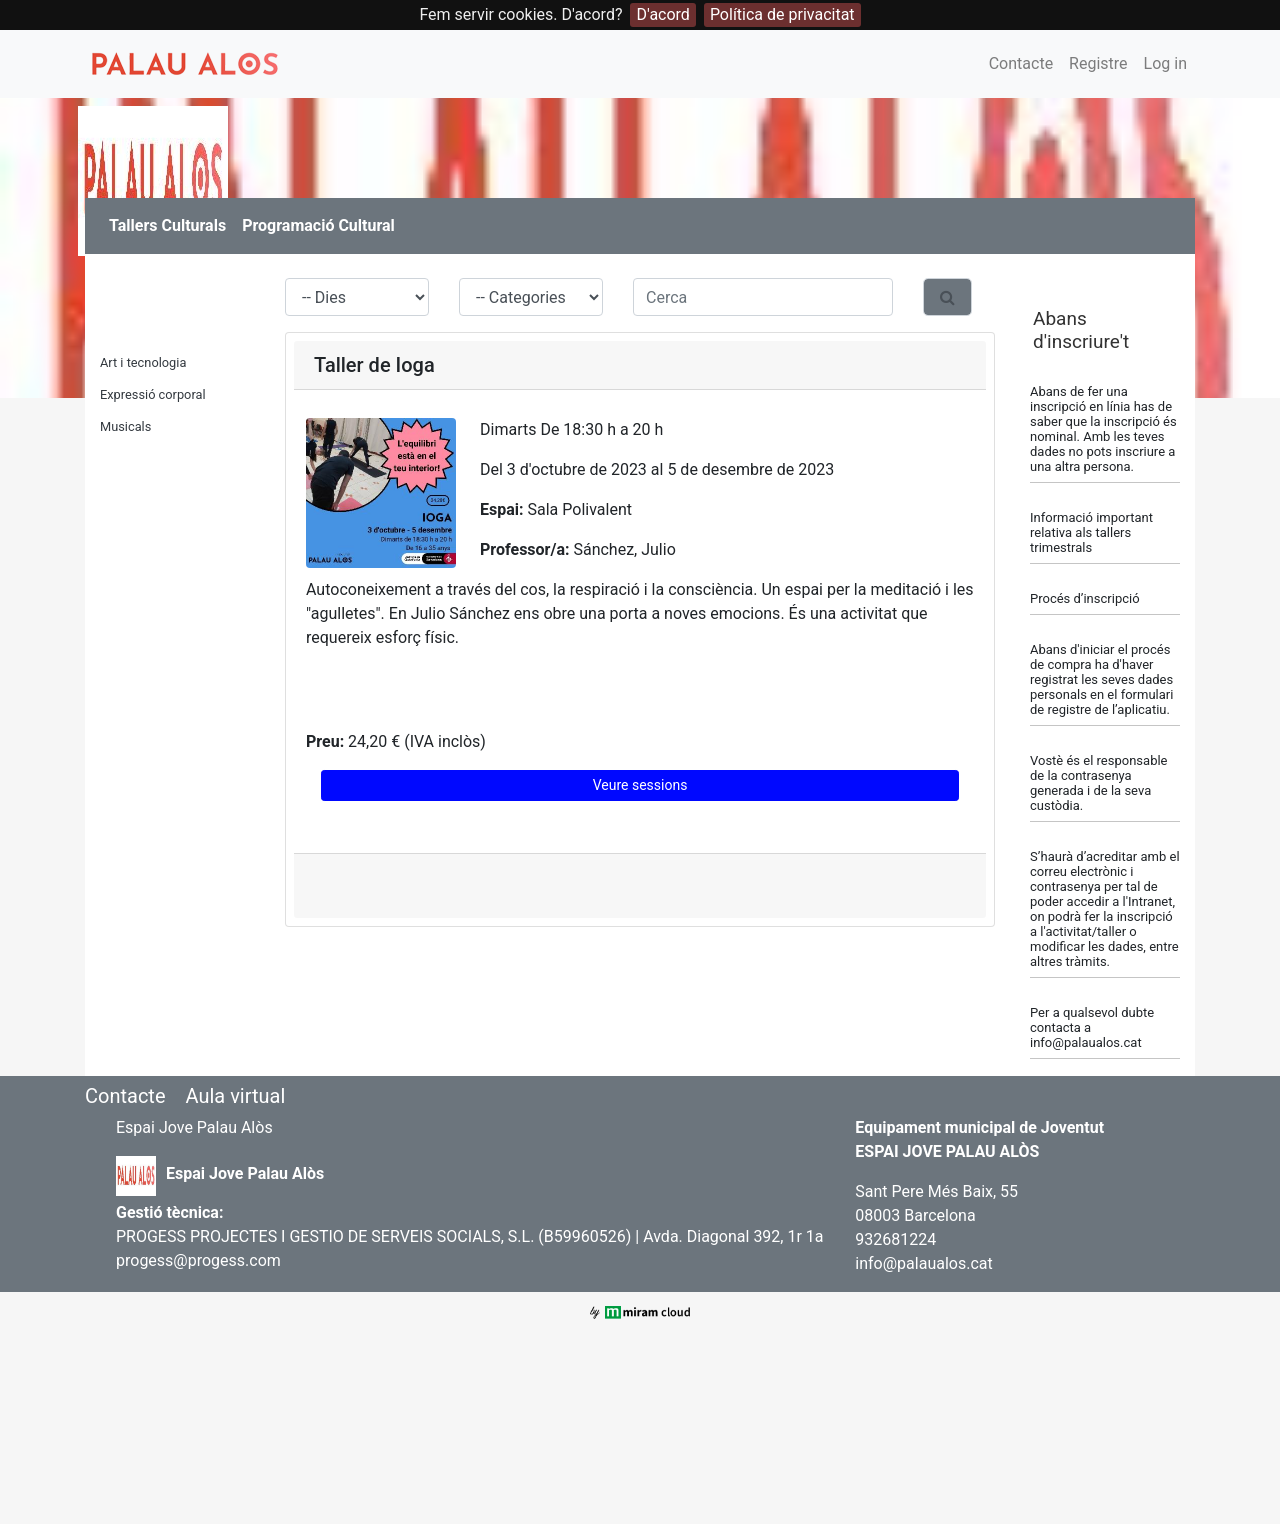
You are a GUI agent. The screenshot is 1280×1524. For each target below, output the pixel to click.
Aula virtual (235, 1096)
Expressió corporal (153, 394)
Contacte (1021, 63)
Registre (1098, 63)
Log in (1165, 63)
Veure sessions (640, 785)
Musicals (125, 426)
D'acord (662, 14)
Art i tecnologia (143, 362)
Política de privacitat (782, 14)
